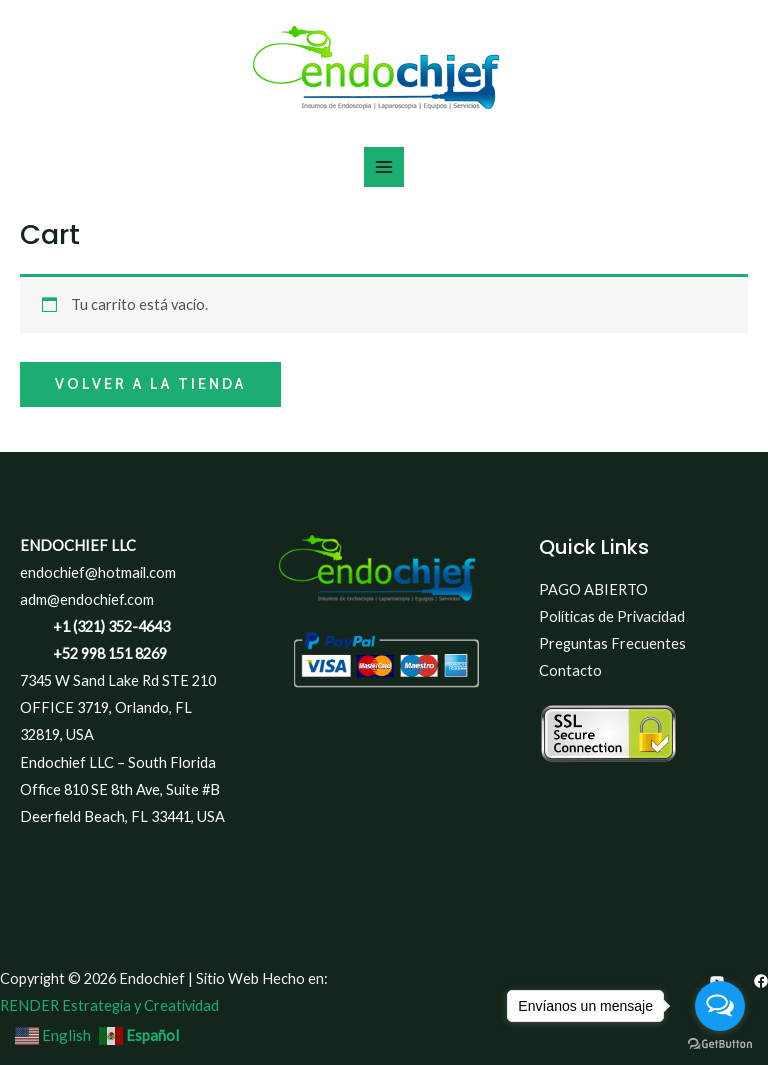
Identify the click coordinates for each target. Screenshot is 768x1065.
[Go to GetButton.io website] (720, 1044)
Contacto (570, 670)
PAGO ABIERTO (593, 589)
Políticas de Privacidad (612, 616)
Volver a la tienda (150, 384)
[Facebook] (761, 981)
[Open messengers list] (720, 1006)
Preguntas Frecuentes (612, 643)
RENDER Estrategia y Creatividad (109, 1005)
